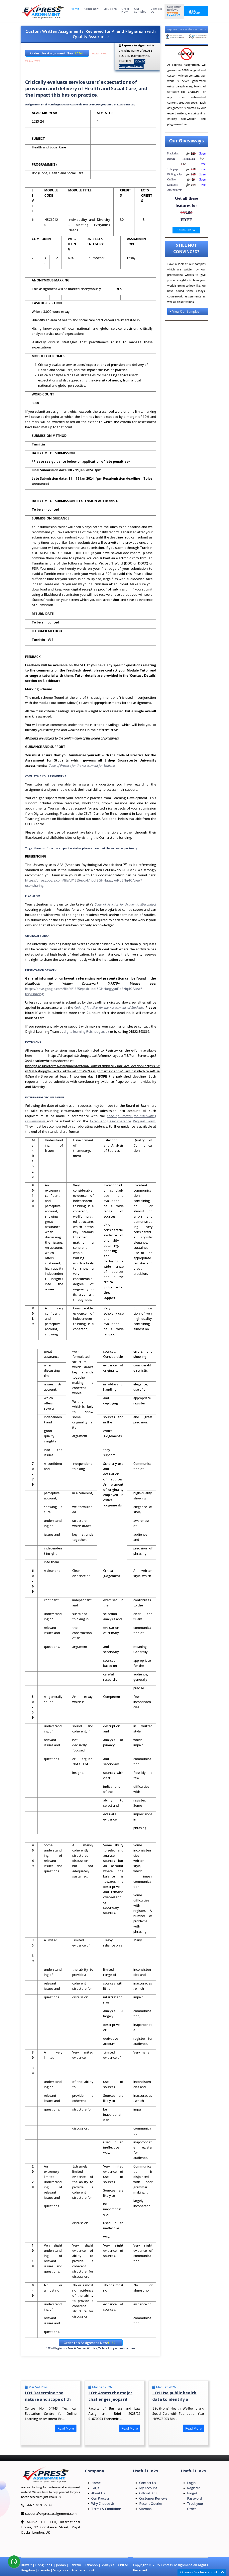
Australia (78, 2570)
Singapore (60, 2570)
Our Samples (140, 10)
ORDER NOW (186, 229)
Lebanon (91, 2565)
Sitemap (145, 2509)
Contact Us (156, 10)
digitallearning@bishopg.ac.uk (87, 1031)
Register (193, 2488)
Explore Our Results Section (186, 29)
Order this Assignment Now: (56, 53)
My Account (194, 11)
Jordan (61, 2565)
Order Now (125, 10)
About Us (90, 9)
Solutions (110, 9)
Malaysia (107, 2565)
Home (75, 9)
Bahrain (75, 2565)
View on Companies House (132, 63)
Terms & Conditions (106, 2509)
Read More (65, 2428)
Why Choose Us (103, 2503)
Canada (44, 2570)
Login (191, 2483)
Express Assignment (176, 2565)
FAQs (95, 2488)
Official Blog (148, 2493)
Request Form (144, 1121)
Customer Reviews (174, 11)
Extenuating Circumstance (110, 1121)
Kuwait (26, 2565)
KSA (91, 2570)
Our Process (100, 2498)
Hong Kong (44, 2565)
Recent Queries (151, 2503)
